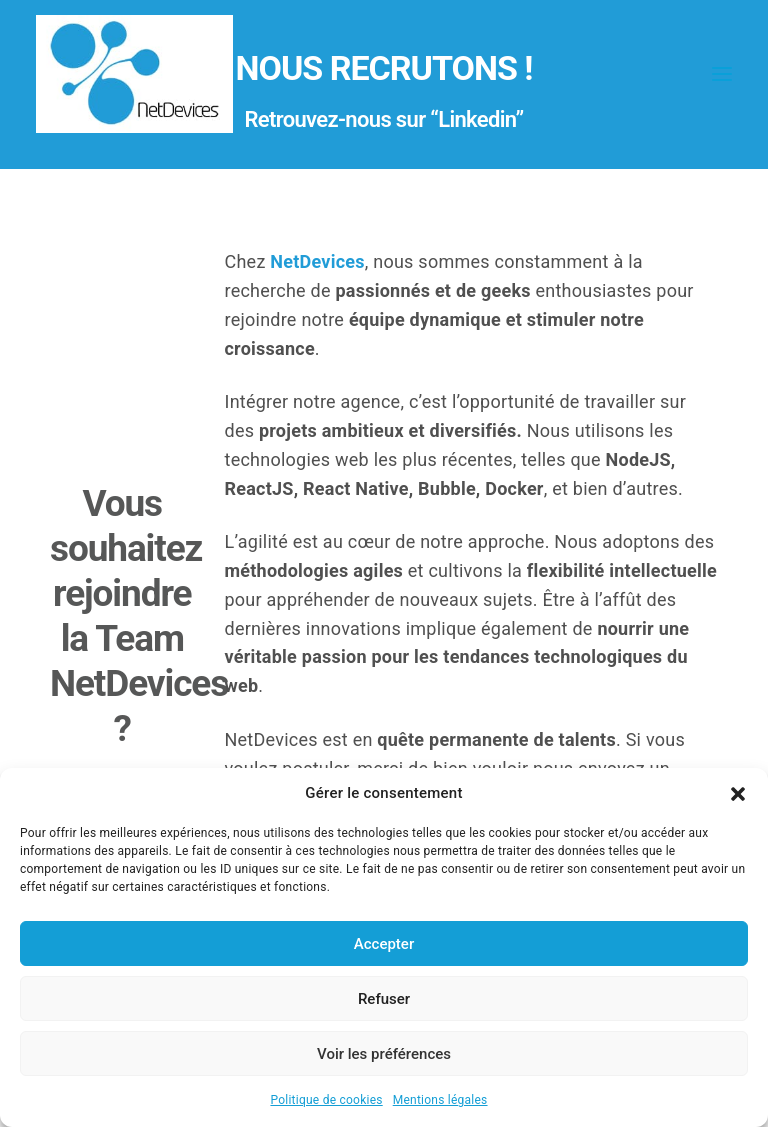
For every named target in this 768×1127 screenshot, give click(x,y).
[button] (738, 794)
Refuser (384, 999)
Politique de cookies (326, 1100)
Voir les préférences (384, 1054)
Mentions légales (440, 1100)
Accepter (384, 944)
